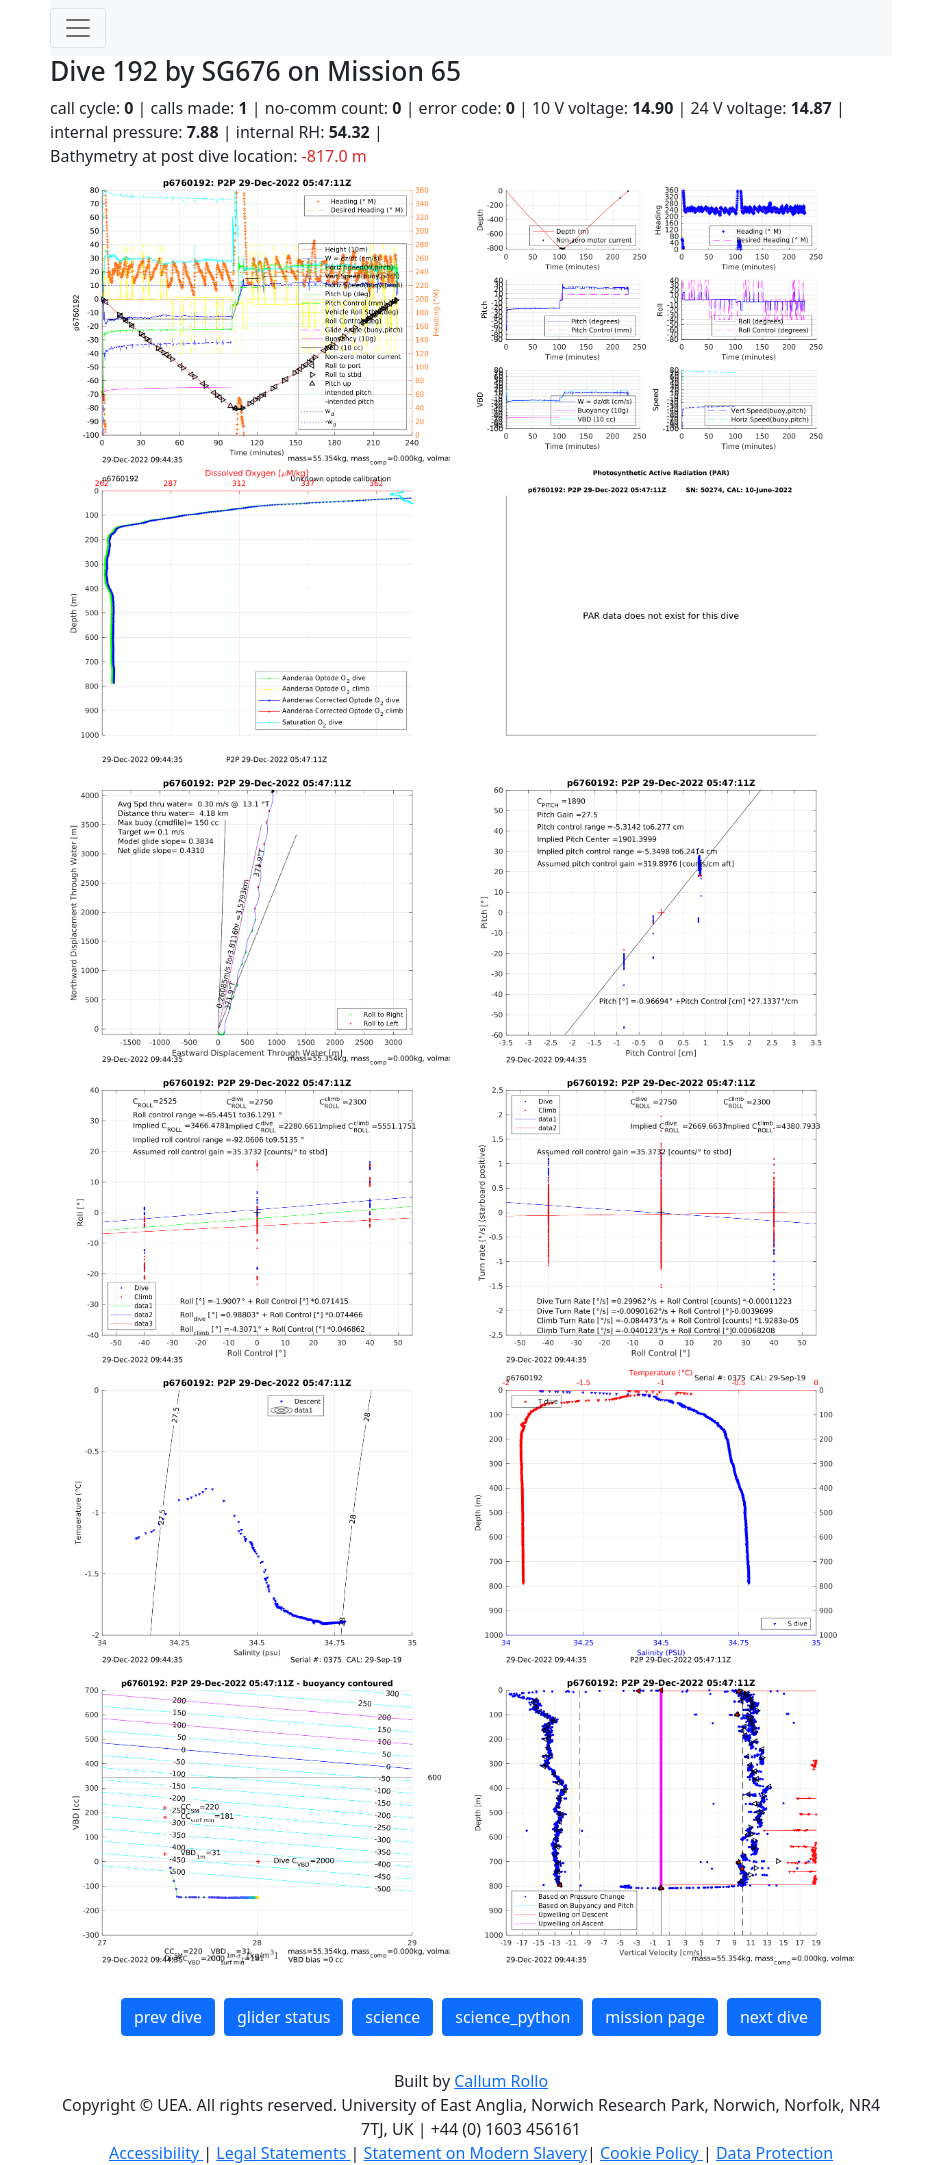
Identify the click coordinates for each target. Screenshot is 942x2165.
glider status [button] (283, 2017)
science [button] (392, 2017)
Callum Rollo (501, 2081)
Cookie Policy (651, 2153)
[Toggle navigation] (78, 28)
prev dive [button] (168, 2017)
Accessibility (156, 2153)
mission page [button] (655, 2017)
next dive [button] (774, 2017)
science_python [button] (512, 2017)
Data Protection (774, 2153)
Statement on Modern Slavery (475, 2153)
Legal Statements (283, 2153)
